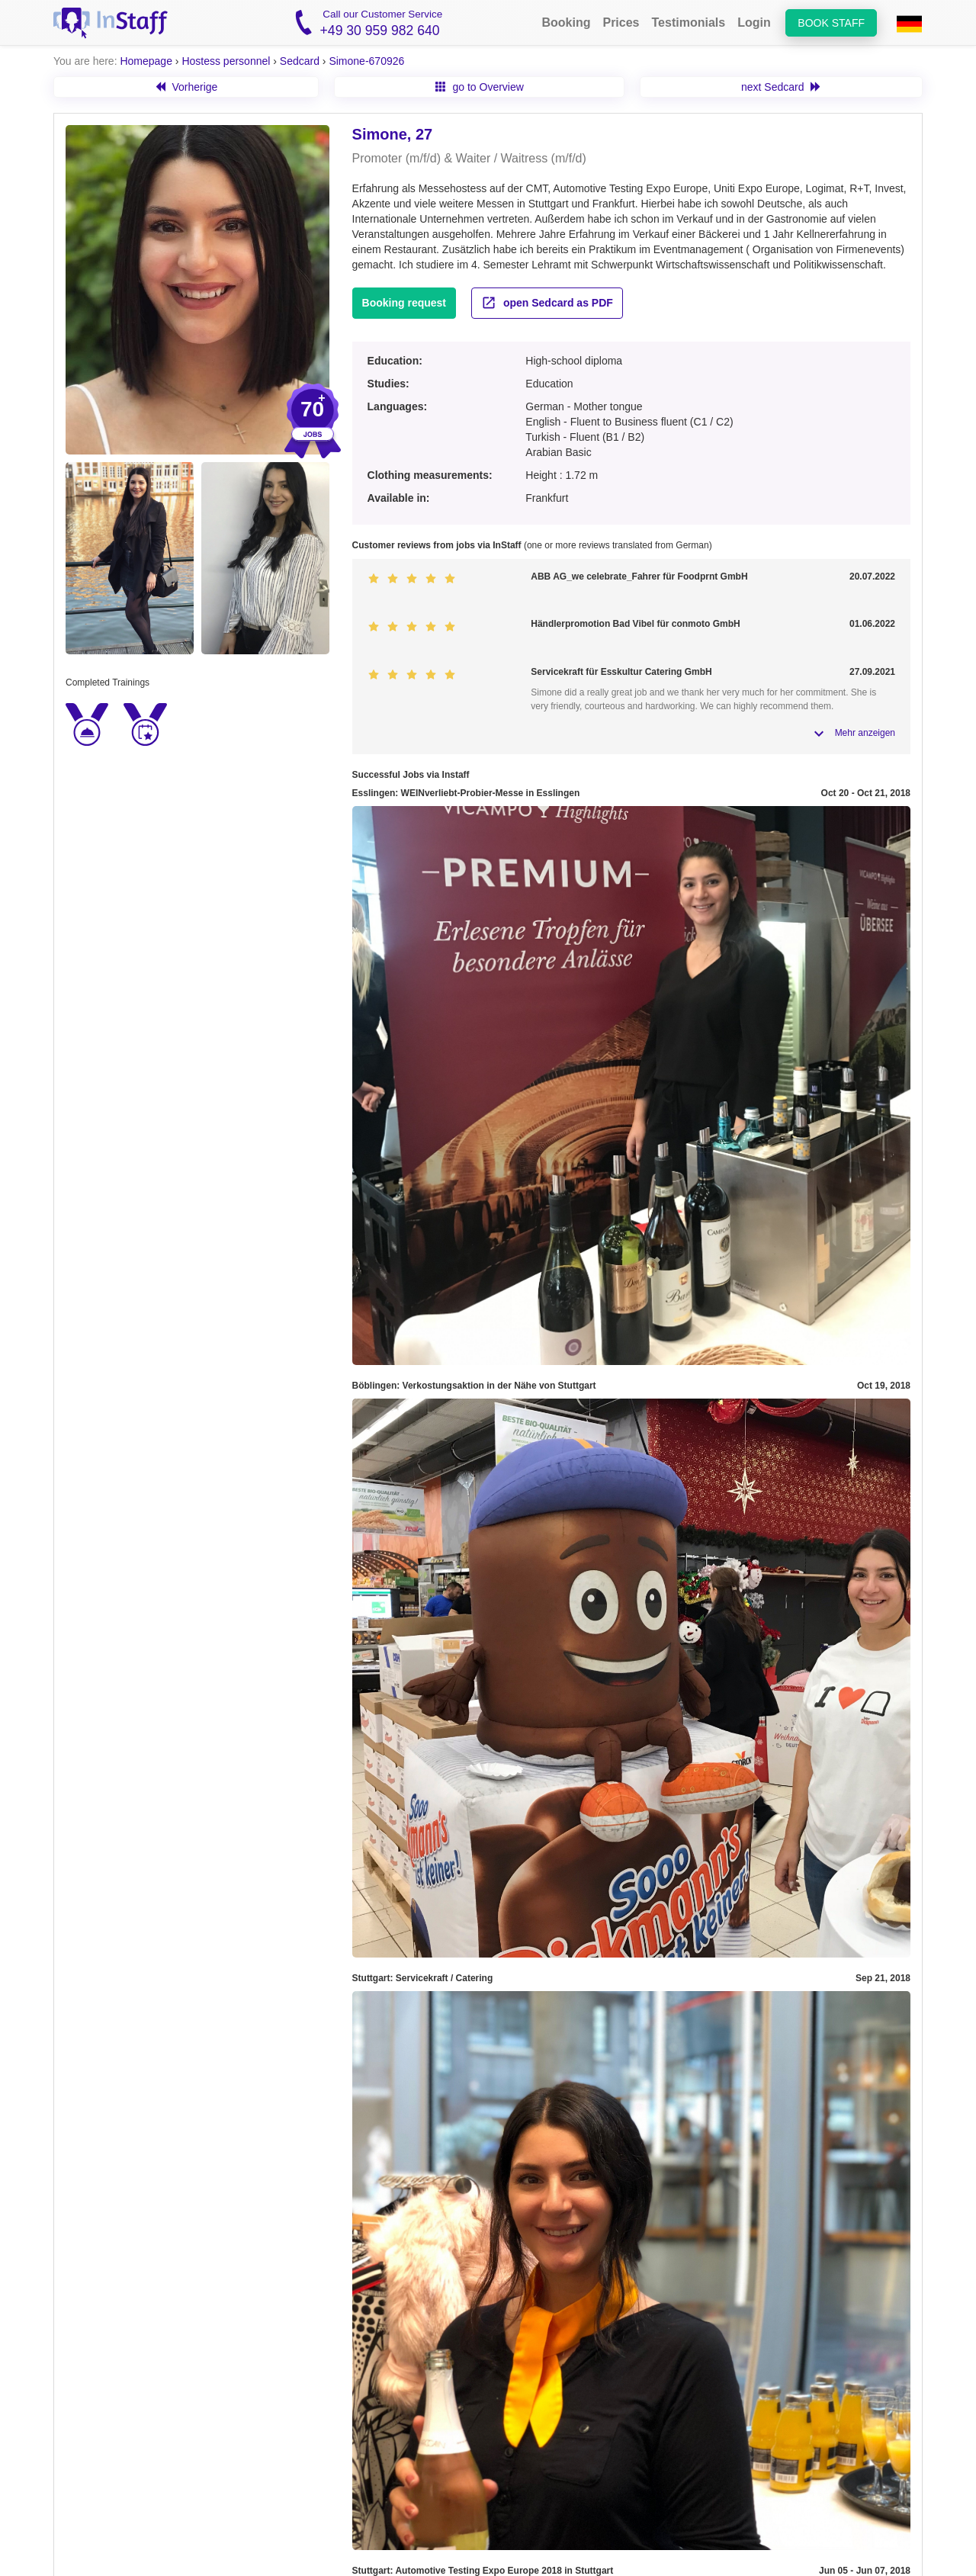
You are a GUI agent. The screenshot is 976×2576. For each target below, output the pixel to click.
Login (754, 22)
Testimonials (689, 22)
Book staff (831, 23)
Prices (620, 22)
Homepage (146, 61)
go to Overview (479, 87)
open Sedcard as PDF (547, 302)
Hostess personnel (225, 61)
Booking (565, 22)
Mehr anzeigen (865, 733)
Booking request (404, 303)
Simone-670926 (366, 61)
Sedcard (299, 61)
